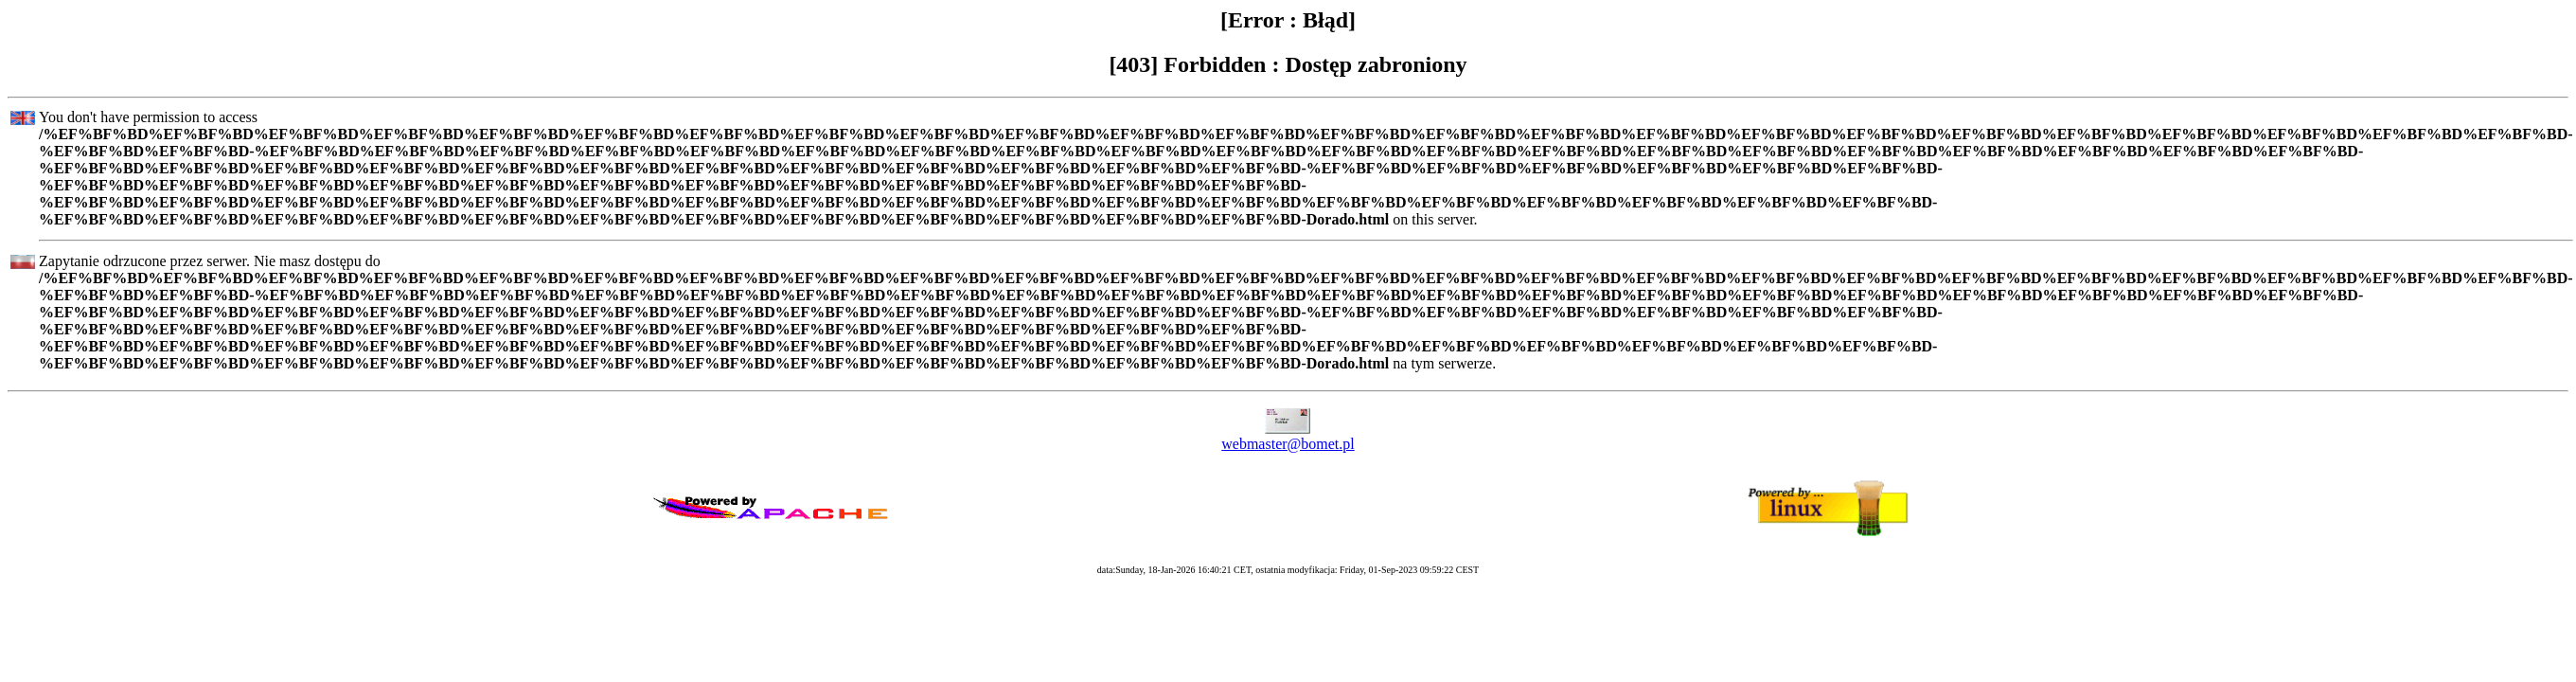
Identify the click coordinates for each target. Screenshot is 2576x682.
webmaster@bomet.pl (1287, 444)
